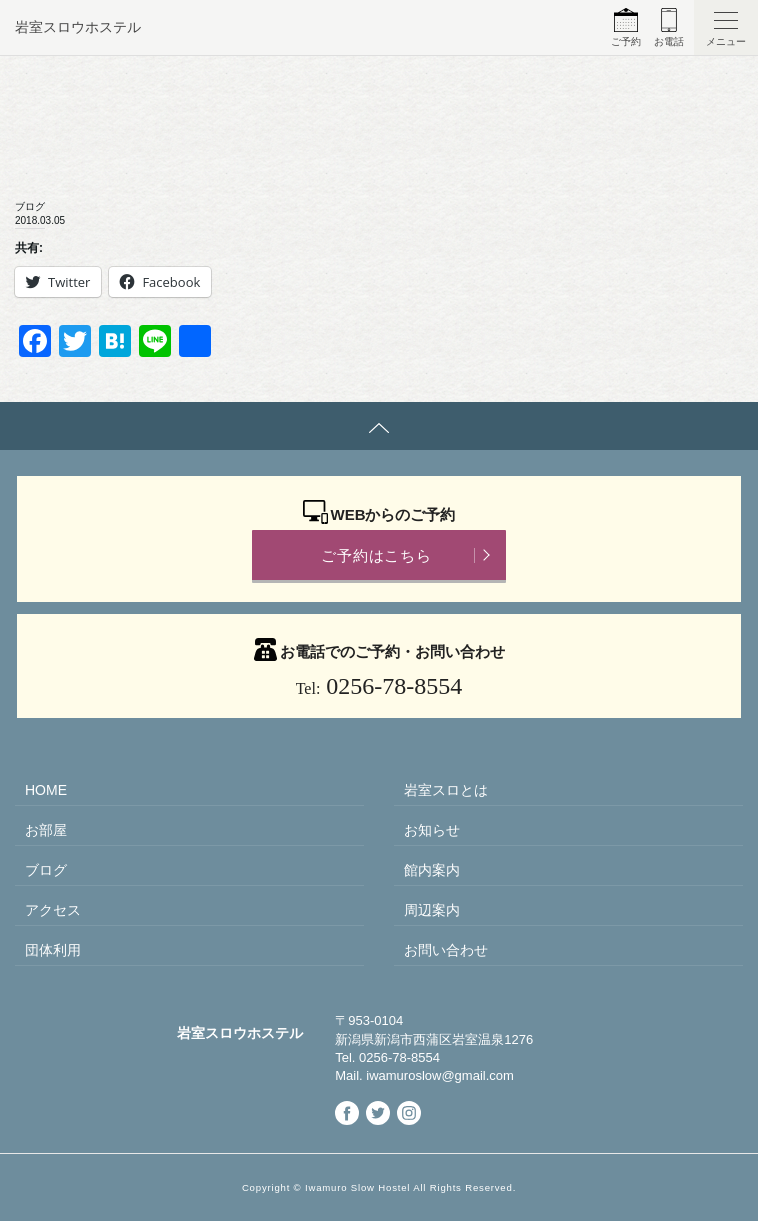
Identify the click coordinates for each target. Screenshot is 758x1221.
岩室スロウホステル (78, 27)
